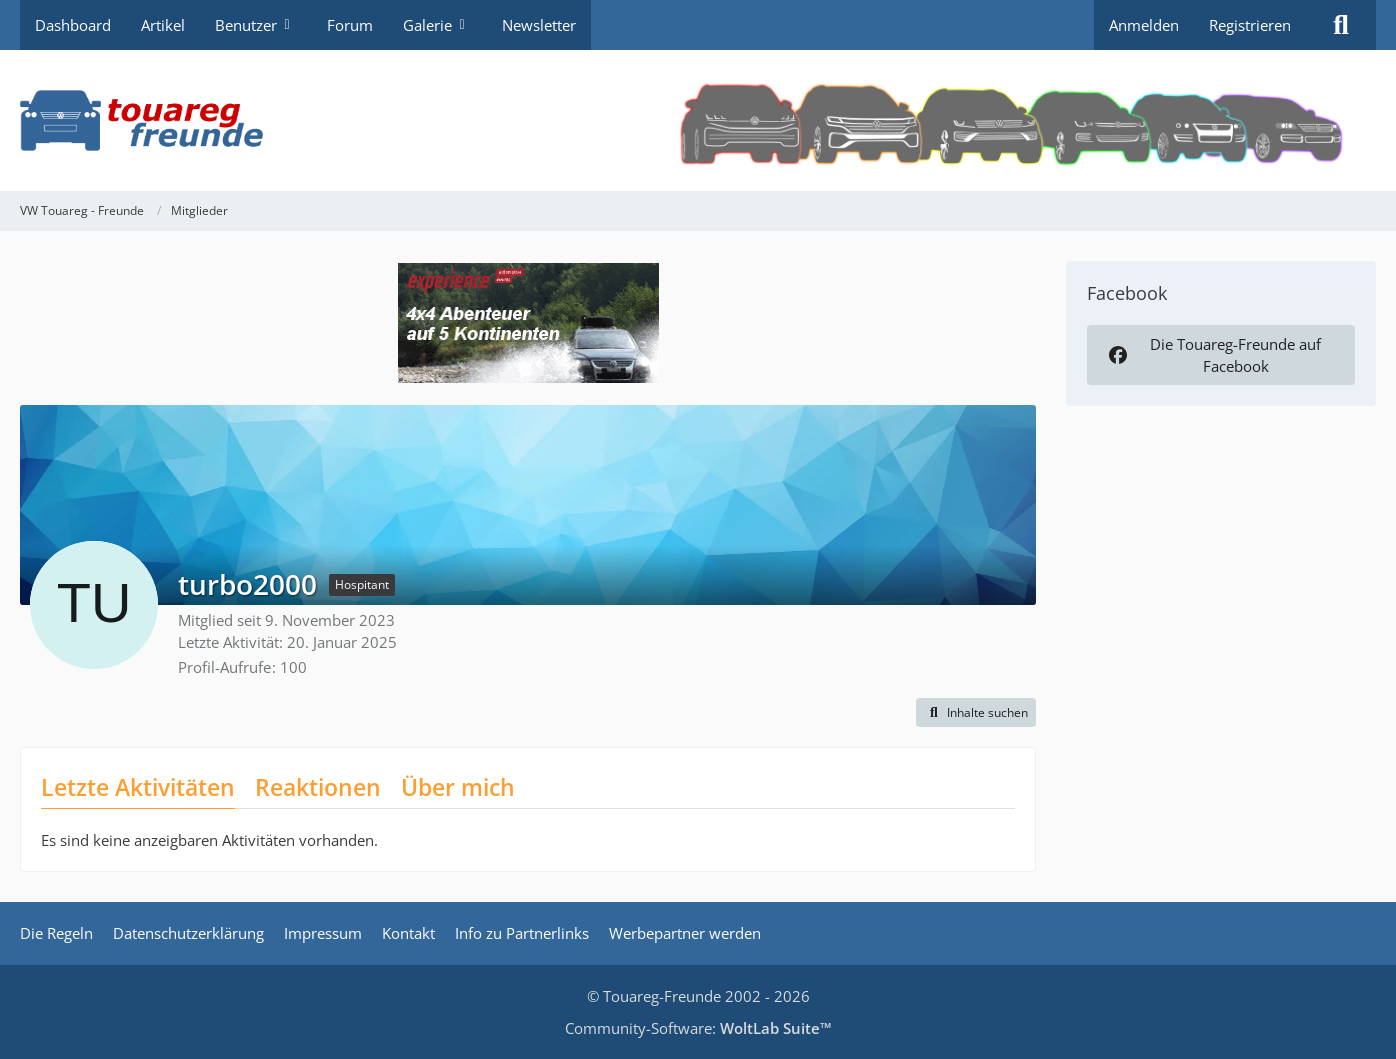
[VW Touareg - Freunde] (698, 120)
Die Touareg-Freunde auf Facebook (1213, 355)
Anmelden (1144, 25)
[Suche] (1341, 25)
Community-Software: (698, 1028)
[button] (976, 713)
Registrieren (1250, 25)
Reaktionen (318, 787)
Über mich (458, 787)
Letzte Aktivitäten (138, 787)
